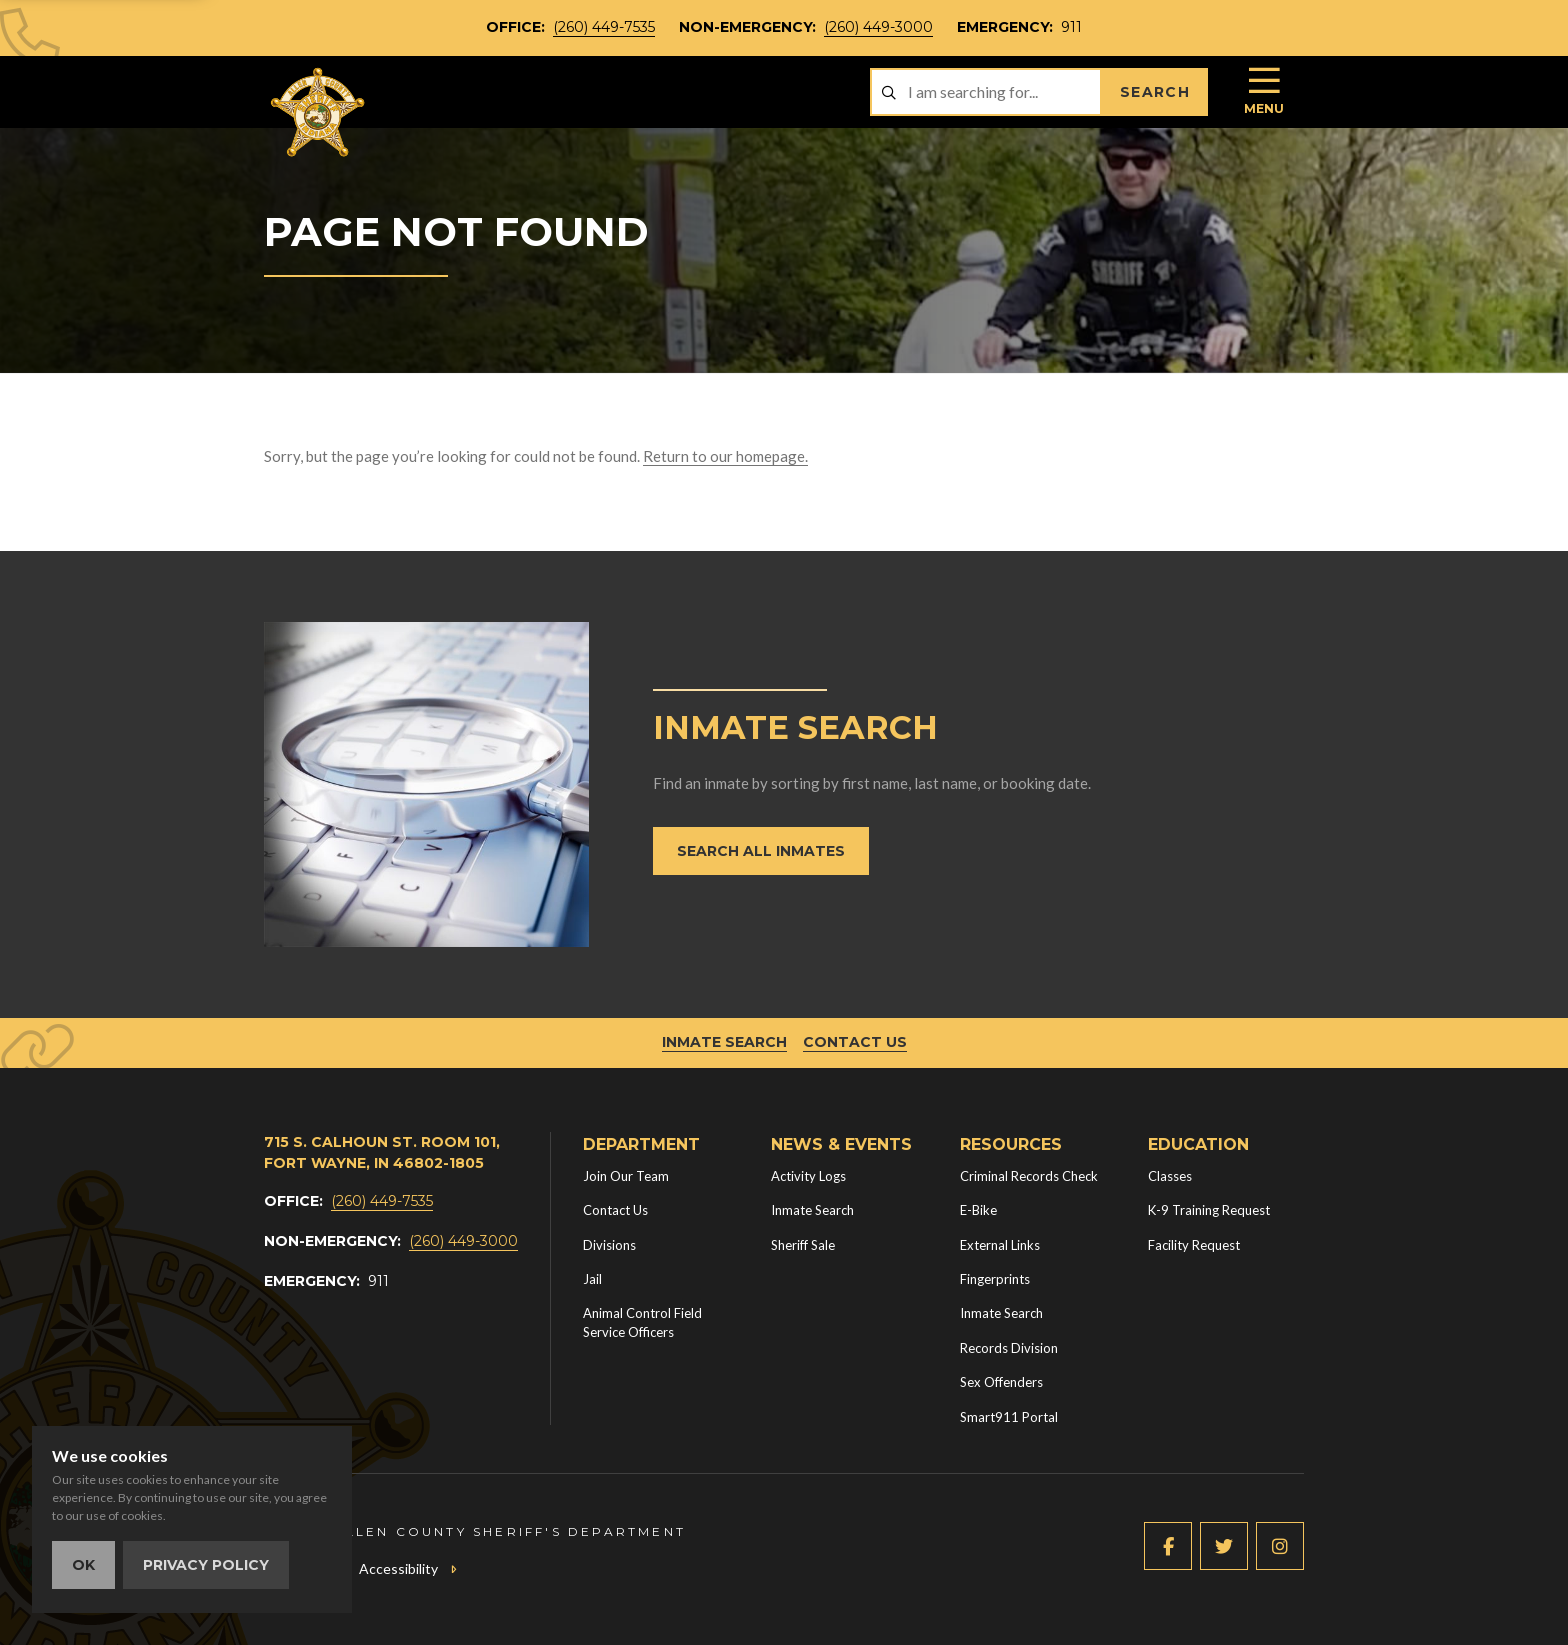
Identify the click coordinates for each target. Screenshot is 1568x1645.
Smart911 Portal (1009, 1417)
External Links (1000, 1245)
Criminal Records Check (1029, 1176)
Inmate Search (724, 1042)
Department (641, 1144)
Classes (1170, 1176)
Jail (592, 1279)
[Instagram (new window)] (1280, 1546)
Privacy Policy (206, 1565)
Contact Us (855, 1042)
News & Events (841, 1144)
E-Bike (978, 1210)
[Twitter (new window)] (1224, 1546)
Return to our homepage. (725, 456)
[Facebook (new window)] (1168, 1546)
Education (1198, 1144)
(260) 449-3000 (878, 27)
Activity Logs (808, 1176)
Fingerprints (995, 1279)
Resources (1011, 1144)
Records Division (1009, 1348)
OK (83, 1565)
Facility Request (1194, 1245)
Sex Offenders (1001, 1382)
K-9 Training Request (1209, 1210)
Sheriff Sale (803, 1245)
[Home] (319, 112)
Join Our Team (626, 1176)
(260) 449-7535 (604, 27)
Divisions (609, 1245)
